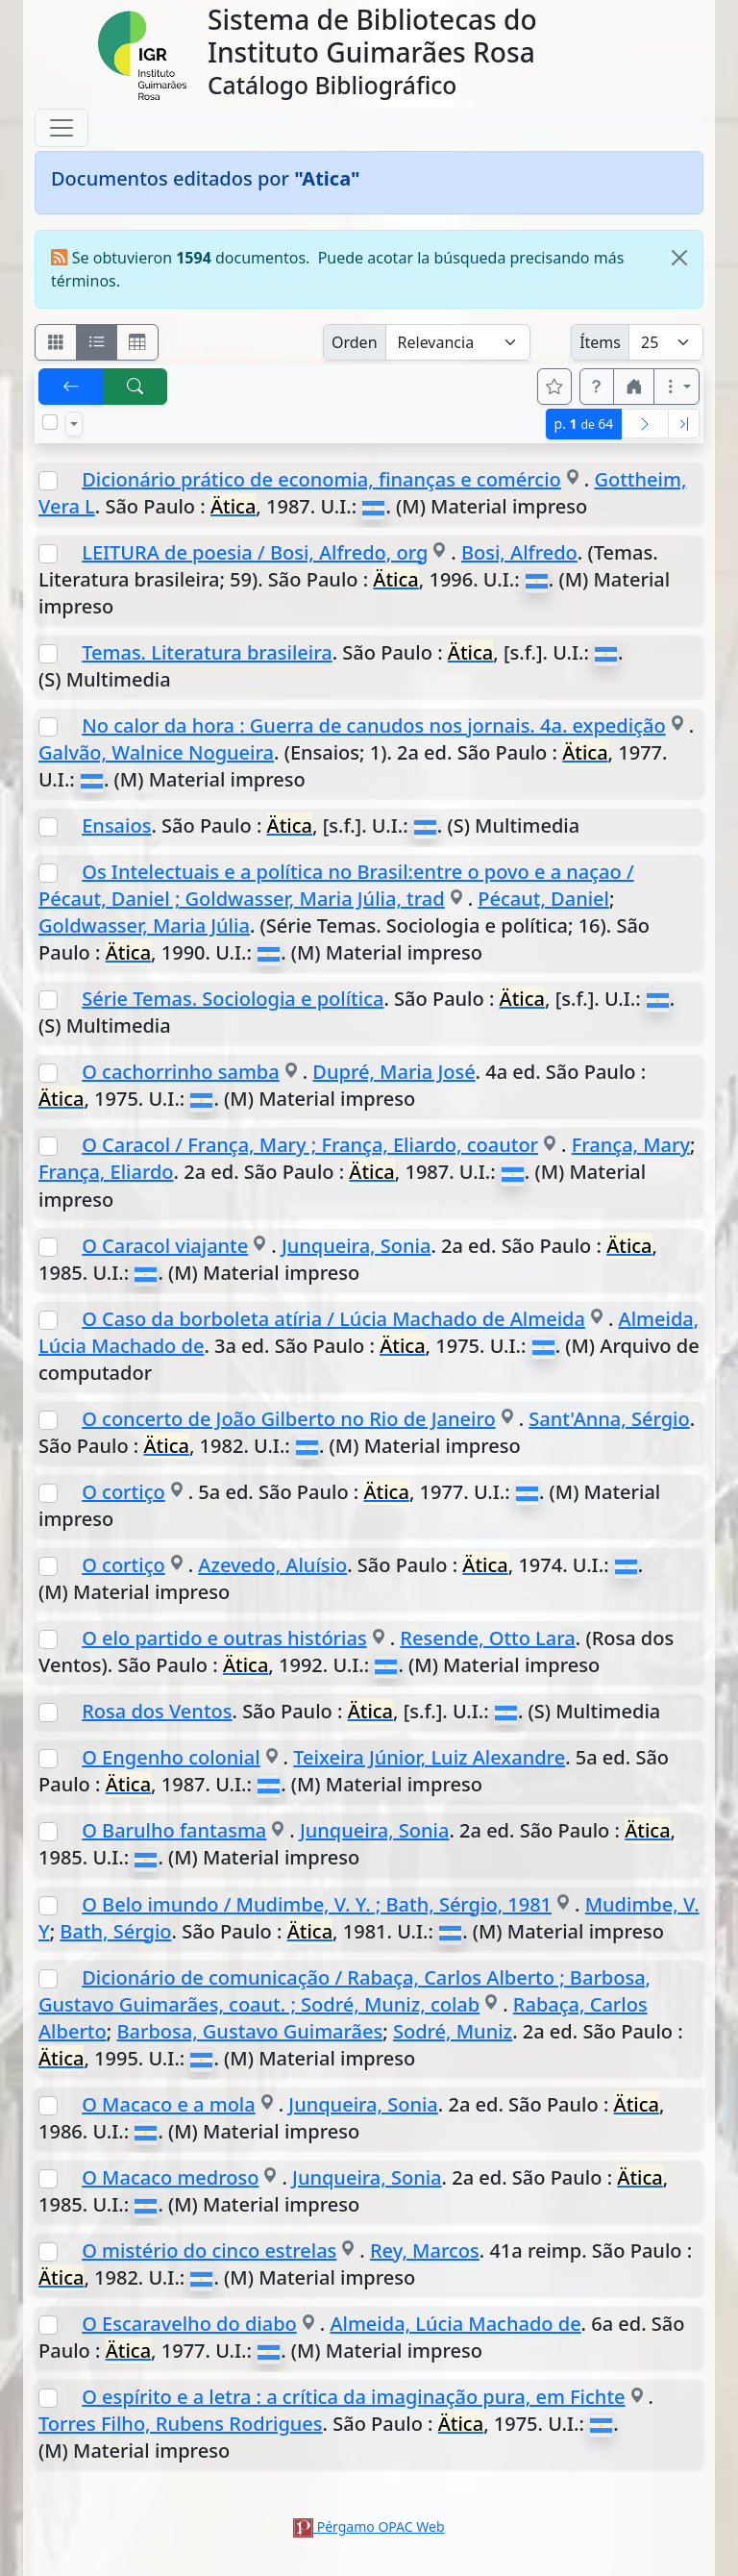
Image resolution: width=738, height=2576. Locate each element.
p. (584, 423)
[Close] (679, 258)
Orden (355, 342)
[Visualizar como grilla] (137, 342)
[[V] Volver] (71, 386)
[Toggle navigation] (61, 128)
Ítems (600, 342)
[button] (596, 386)
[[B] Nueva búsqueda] (135, 386)
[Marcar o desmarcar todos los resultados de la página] (50, 422)
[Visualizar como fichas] (56, 342)
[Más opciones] (676, 386)
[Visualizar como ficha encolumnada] (97, 342)
